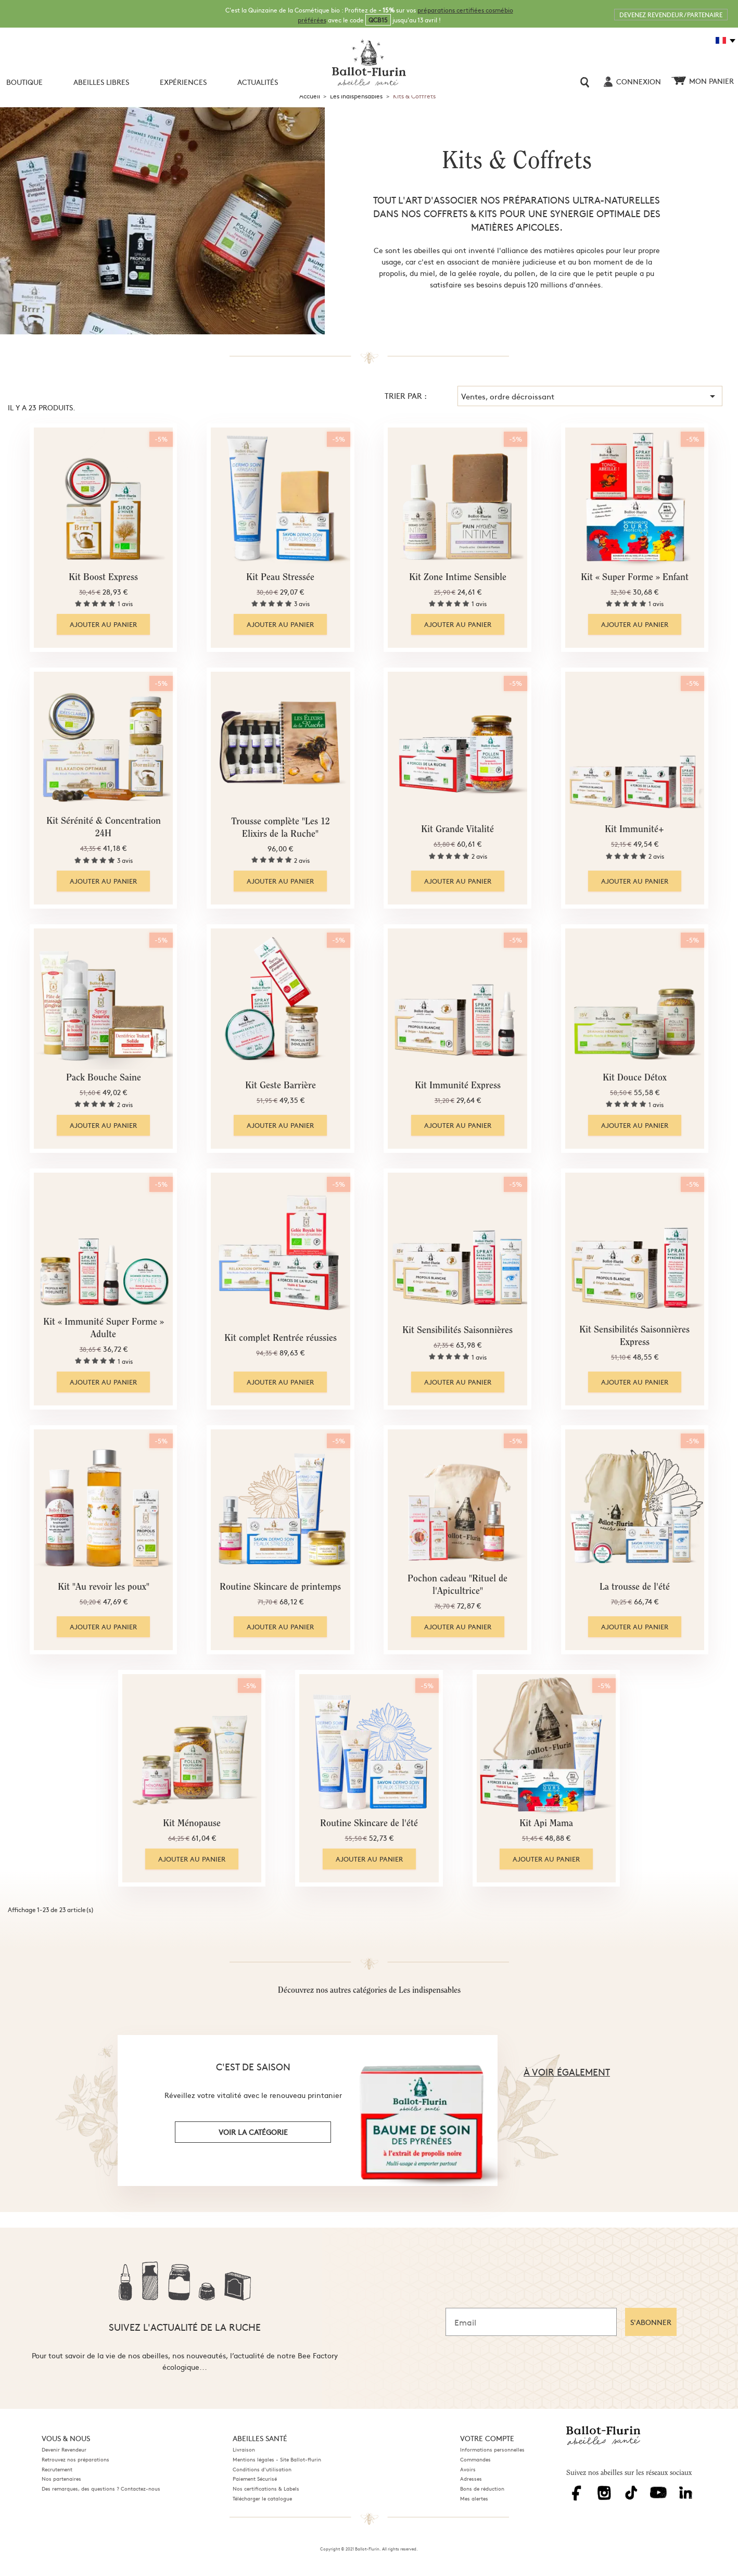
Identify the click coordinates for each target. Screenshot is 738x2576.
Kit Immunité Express (458, 1086)
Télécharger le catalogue (262, 2498)
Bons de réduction (482, 2488)
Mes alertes (474, 2498)
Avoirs (468, 2469)
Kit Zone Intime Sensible (457, 578)
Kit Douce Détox (635, 1078)
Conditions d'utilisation (262, 2469)
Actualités (257, 82)
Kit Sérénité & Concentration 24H (103, 828)
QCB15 (378, 20)
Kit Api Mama (546, 1824)
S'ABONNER (650, 2322)
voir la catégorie (253, 2132)
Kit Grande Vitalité (457, 830)
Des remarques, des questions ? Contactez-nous (101, 2488)
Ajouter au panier (103, 624)
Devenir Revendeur (64, 2449)
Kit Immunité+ (634, 830)
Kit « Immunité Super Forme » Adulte (103, 1329)
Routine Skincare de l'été (369, 1824)
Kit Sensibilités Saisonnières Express (634, 1337)
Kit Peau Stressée (280, 578)
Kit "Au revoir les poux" (103, 1587)
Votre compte (487, 2438)
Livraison (244, 2449)
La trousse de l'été (635, 1587)
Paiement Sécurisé (255, 2478)
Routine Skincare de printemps (280, 1587)
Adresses (471, 2478)
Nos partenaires (61, 2478)
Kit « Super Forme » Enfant (635, 578)
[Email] (531, 2322)
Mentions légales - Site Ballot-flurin (277, 2459)
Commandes (475, 2459)
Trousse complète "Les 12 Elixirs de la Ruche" (280, 828)
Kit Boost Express (103, 578)
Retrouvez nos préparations (75, 2459)
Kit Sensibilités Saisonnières (457, 1331)
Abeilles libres (101, 82)
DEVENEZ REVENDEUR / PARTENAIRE (670, 14)
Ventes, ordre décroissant (590, 396)
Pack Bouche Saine (103, 1078)
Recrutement (57, 2469)
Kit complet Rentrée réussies (280, 1338)
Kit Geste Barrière (280, 1086)
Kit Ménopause (192, 1824)
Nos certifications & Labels (266, 2488)
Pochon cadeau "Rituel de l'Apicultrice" (457, 1586)
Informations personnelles (492, 2449)
